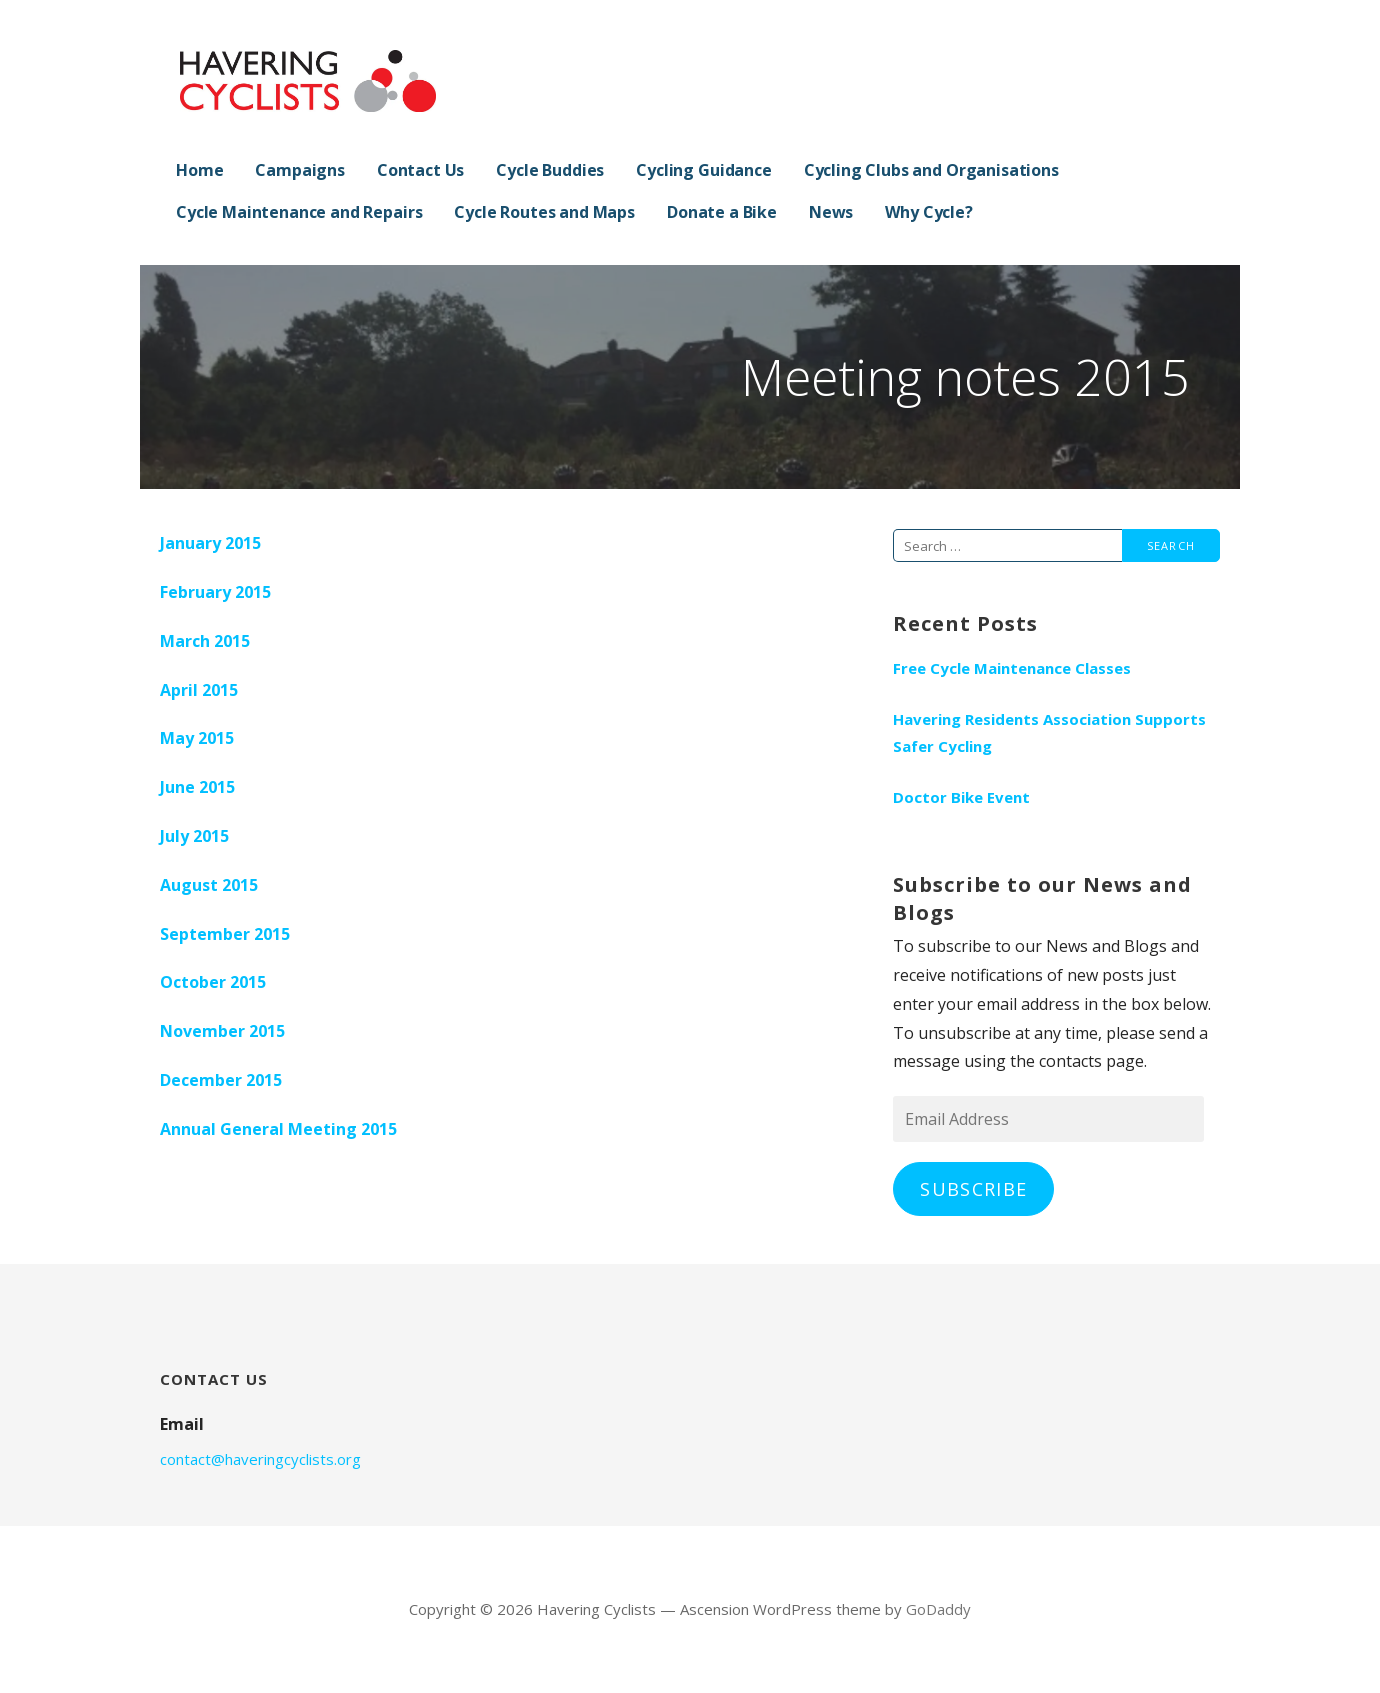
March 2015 (205, 641)
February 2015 (215, 592)
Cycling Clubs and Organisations (931, 170)
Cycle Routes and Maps (544, 212)
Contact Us (420, 170)
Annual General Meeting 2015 (278, 1129)
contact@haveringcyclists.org (260, 1459)
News (831, 212)
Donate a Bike (722, 212)
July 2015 (194, 836)
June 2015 (197, 787)
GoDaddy (938, 1609)
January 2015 (210, 543)
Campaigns (300, 170)
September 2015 (225, 934)
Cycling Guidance (703, 170)
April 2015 (199, 690)
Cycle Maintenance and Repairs (299, 212)
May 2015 (197, 738)
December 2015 (221, 1080)
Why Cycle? (928, 212)
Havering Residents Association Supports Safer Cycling (1049, 732)
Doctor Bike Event (961, 797)
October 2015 (213, 982)
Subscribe (973, 1189)
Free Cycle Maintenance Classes (1012, 668)
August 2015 (209, 885)
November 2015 (222, 1031)
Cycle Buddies (550, 170)
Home (199, 170)
